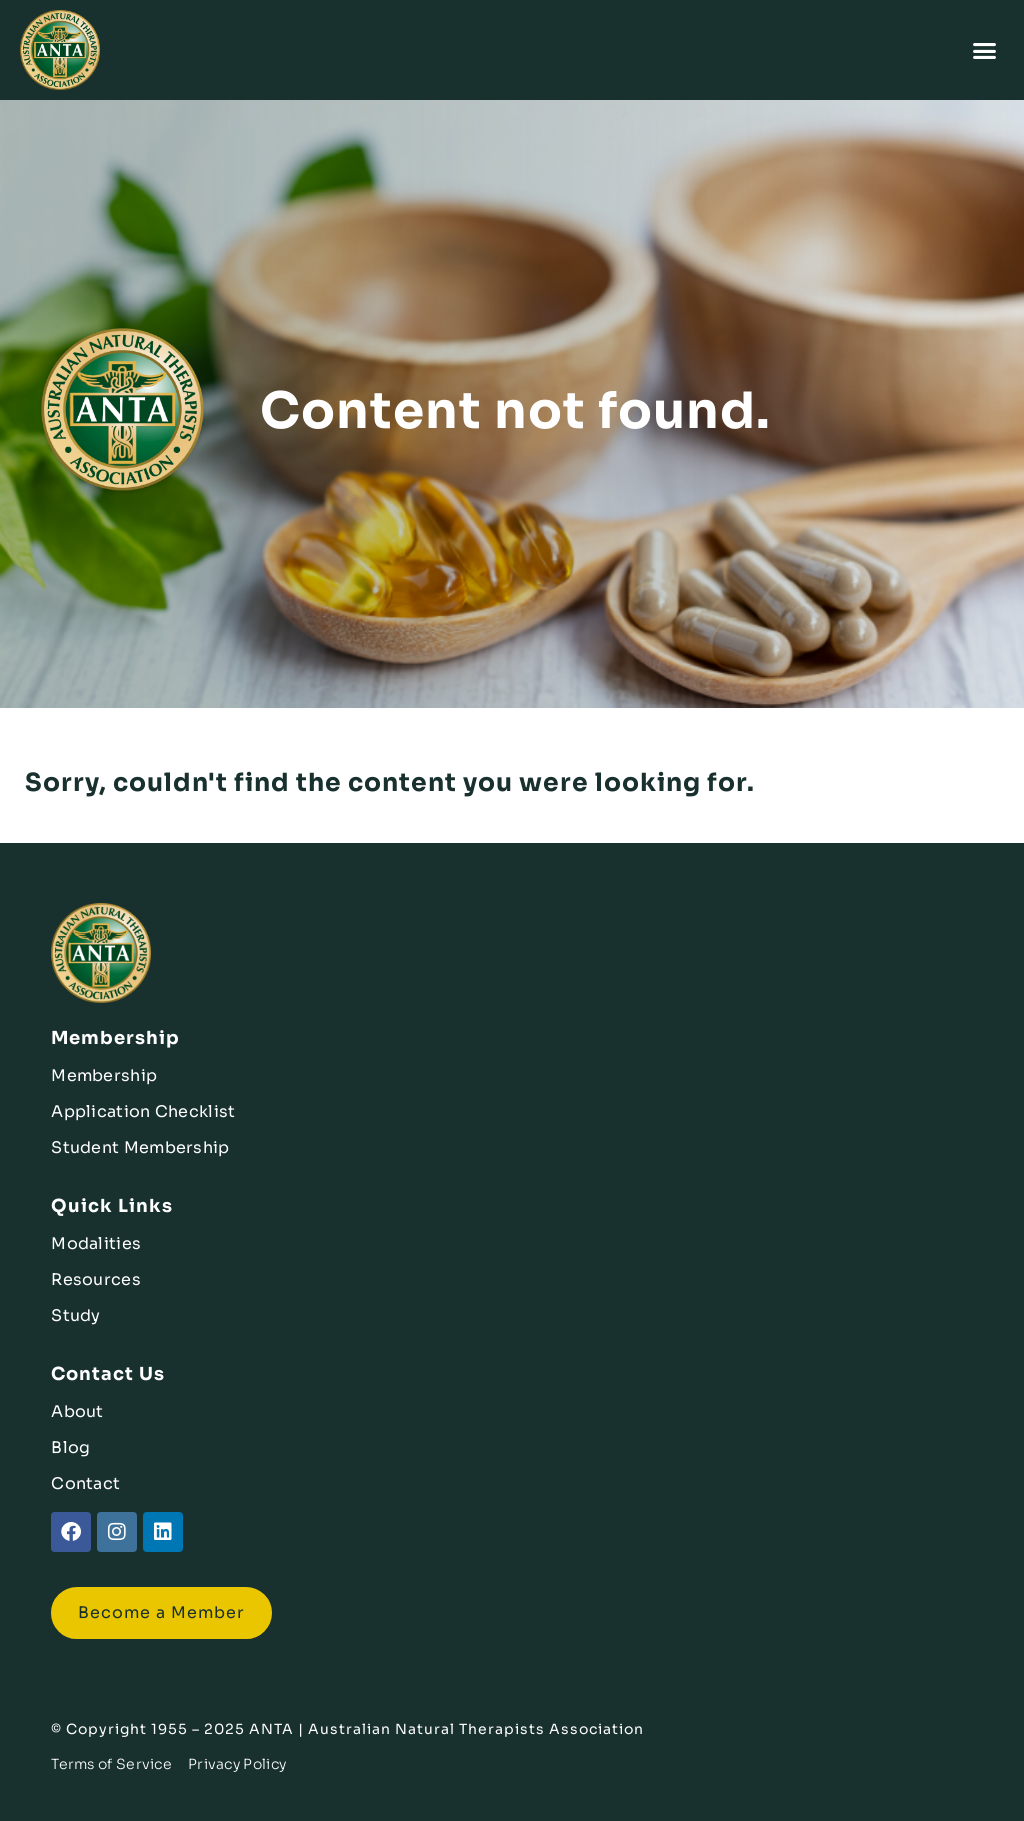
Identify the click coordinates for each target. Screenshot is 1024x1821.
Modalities (96, 1243)
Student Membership (140, 1147)
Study (76, 1315)
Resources (96, 1279)
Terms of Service (111, 1764)
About (77, 1411)
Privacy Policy (237, 1764)
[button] (985, 50)
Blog (70, 1447)
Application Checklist (143, 1111)
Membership (104, 1075)
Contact (85, 1483)
